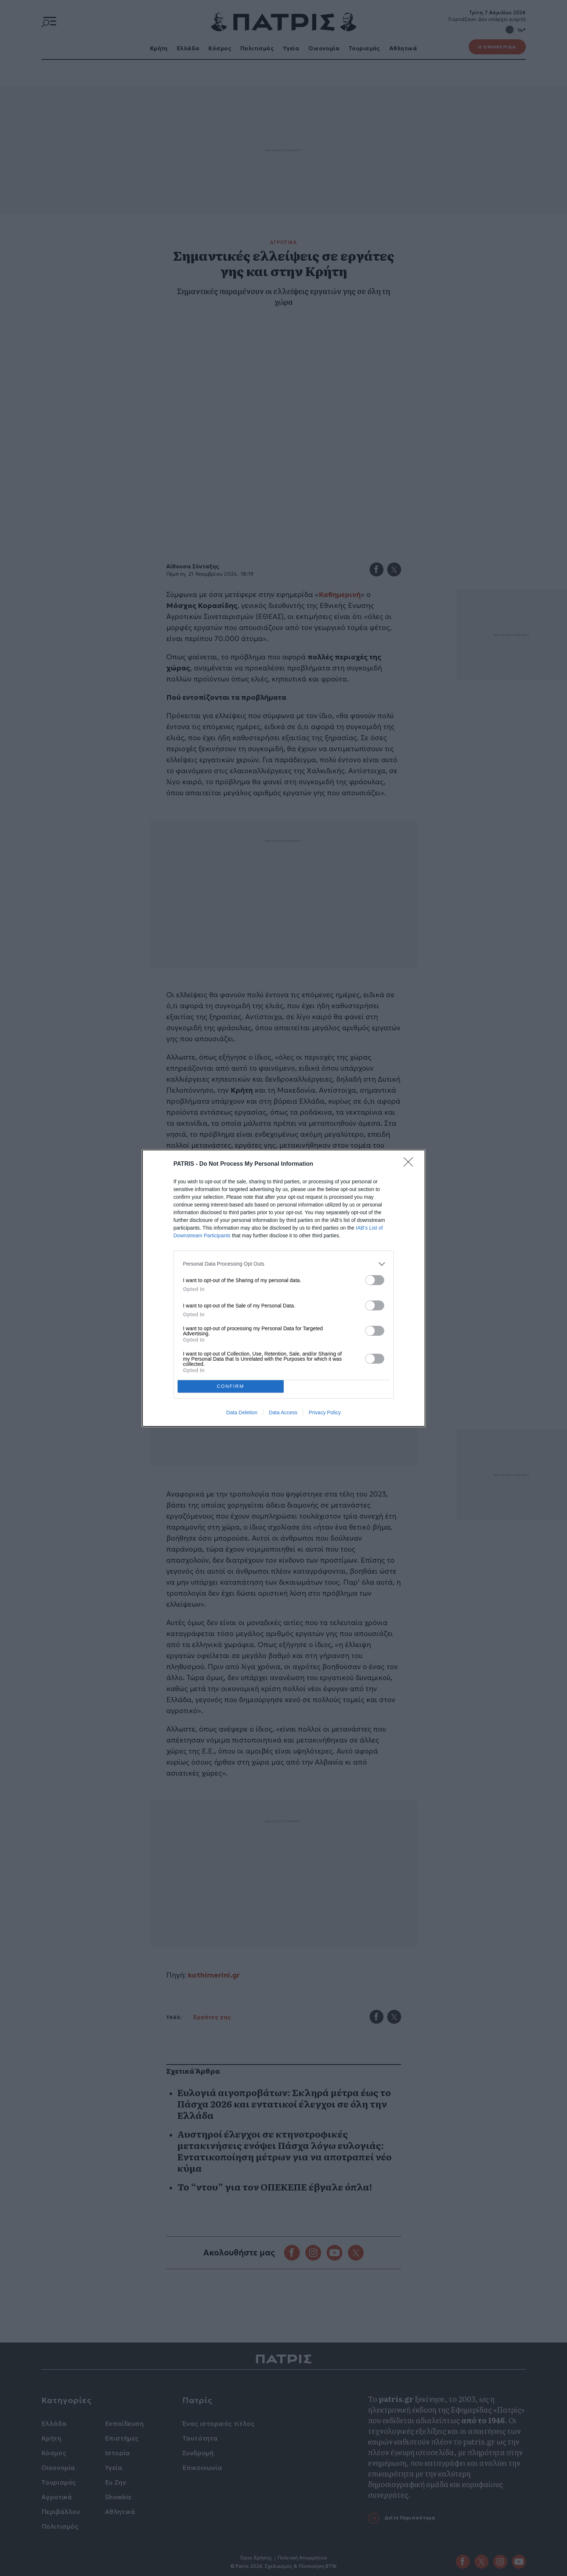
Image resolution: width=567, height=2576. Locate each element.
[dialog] (283, 1288)
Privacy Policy (325, 1412)
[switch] (374, 1280)
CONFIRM (230, 1386)
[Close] (411, 1164)
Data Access (283, 1412)
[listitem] (283, 1264)
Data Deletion (242, 1412)
